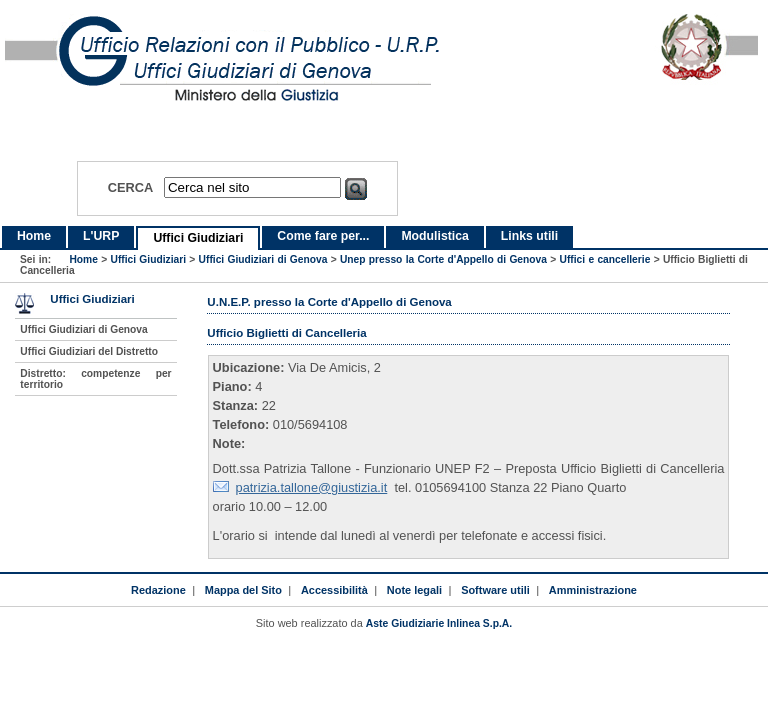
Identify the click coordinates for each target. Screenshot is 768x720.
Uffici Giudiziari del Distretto (89, 351)
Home (34, 236)
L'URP (101, 236)
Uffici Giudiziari (198, 238)
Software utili (495, 590)
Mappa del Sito (243, 590)
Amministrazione (593, 590)
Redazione (158, 590)
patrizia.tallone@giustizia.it (312, 487)
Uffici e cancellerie (605, 259)
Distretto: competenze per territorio (95, 379)
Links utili (529, 236)
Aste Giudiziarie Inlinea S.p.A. (439, 623)
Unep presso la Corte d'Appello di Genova (443, 259)
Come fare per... (323, 236)
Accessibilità (334, 590)
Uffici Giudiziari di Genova (263, 259)
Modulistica (434, 236)
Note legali (414, 590)
